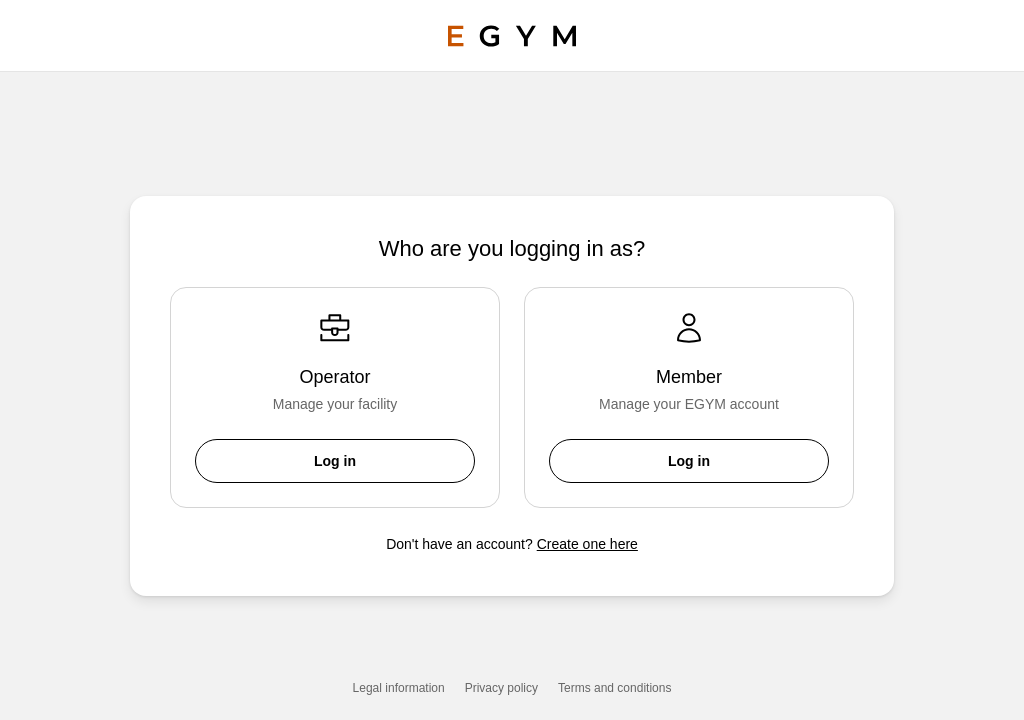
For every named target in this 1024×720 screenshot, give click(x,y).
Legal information (399, 688)
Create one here (587, 544)
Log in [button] (335, 461)
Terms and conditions (614, 688)
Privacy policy (501, 688)
